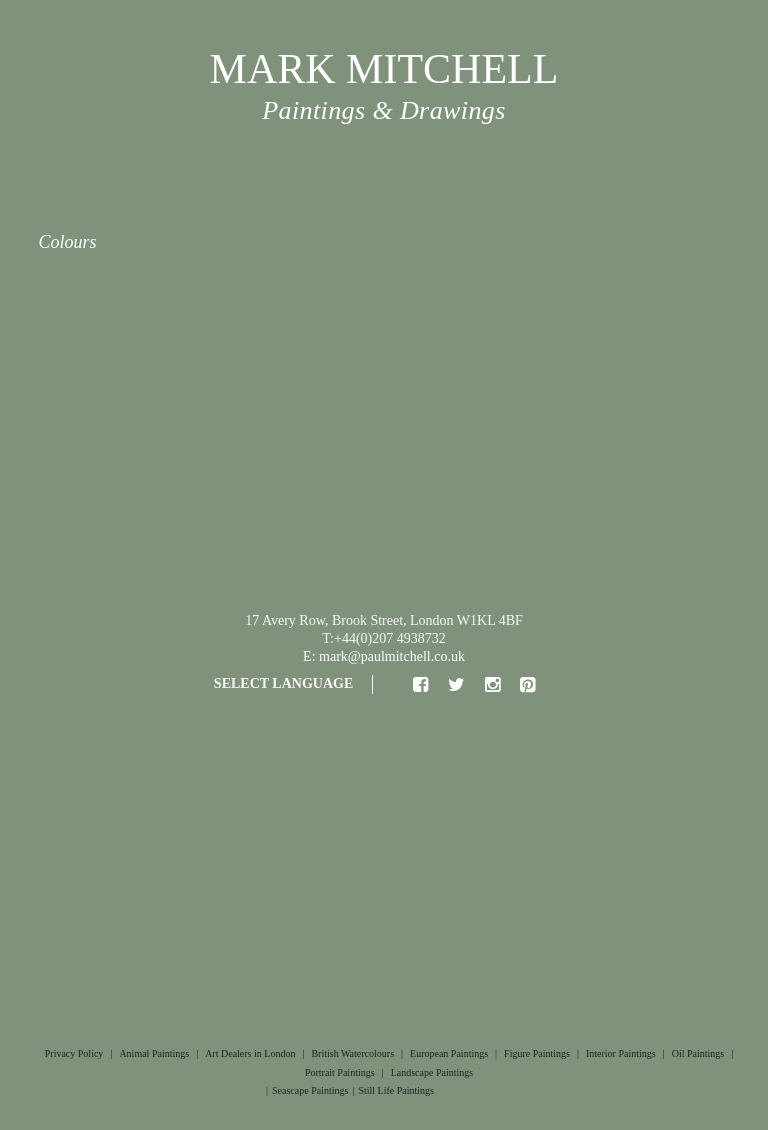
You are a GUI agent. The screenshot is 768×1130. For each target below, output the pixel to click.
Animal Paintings (154, 1053)
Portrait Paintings (340, 1072)
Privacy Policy (74, 1053)
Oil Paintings (698, 1053)
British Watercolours (352, 1053)
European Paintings (449, 1053)
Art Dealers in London (250, 1053)
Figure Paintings (537, 1053)
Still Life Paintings (396, 1090)
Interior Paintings (621, 1053)
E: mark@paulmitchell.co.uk (384, 656)
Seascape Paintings (310, 1090)
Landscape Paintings (432, 1072)
